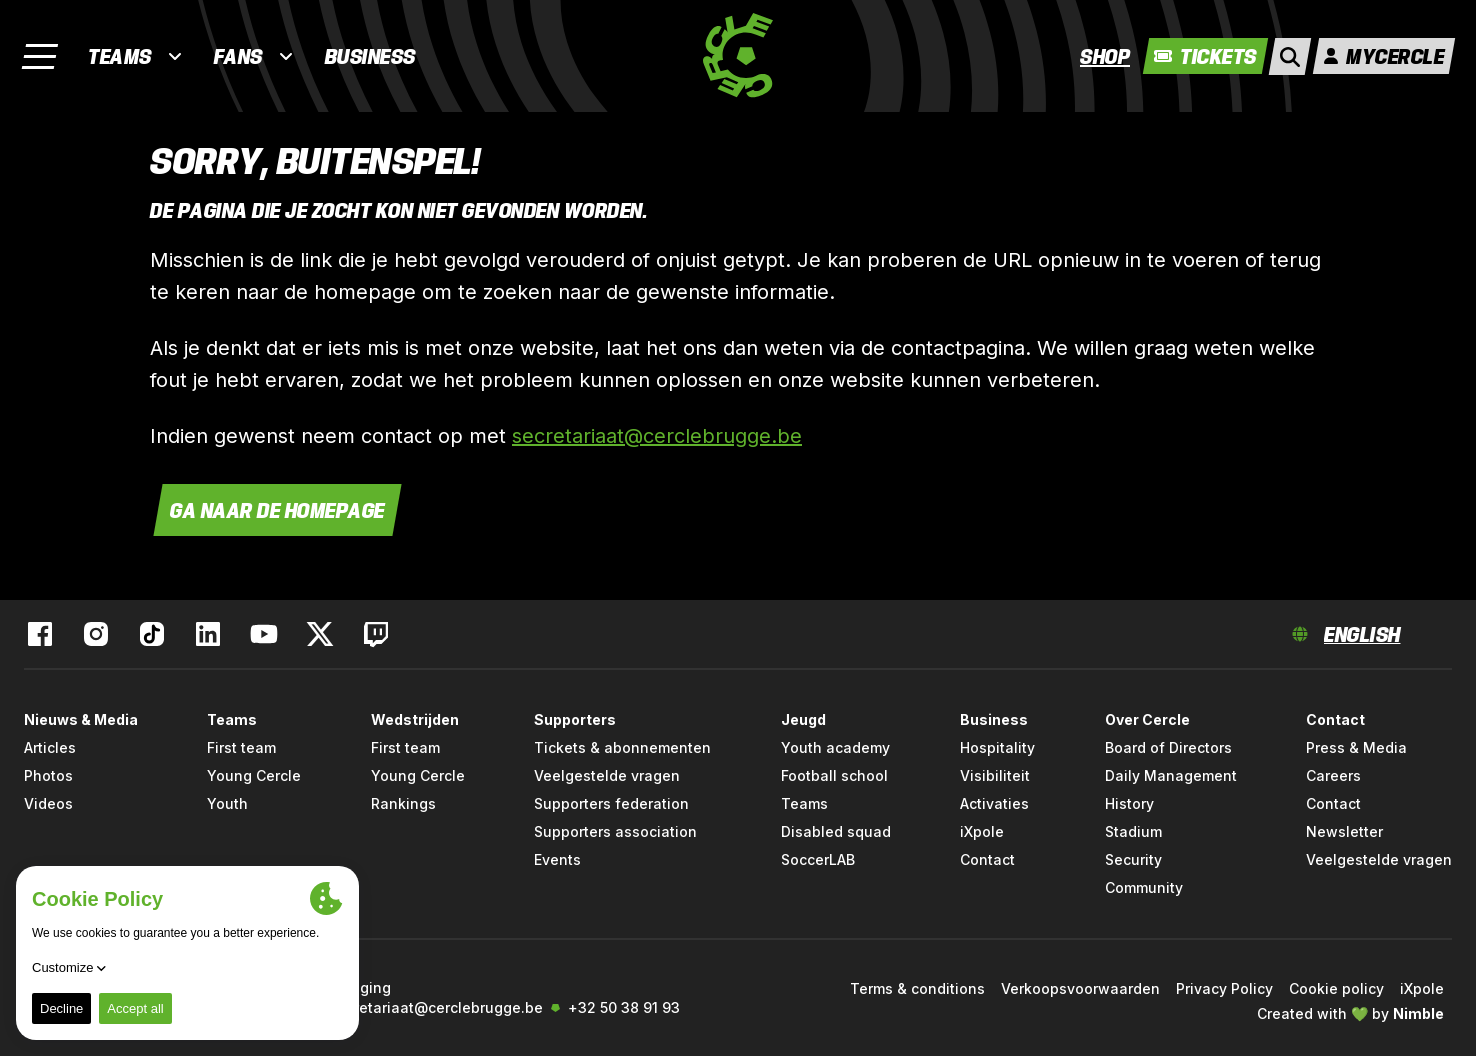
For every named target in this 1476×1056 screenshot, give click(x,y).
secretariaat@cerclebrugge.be (657, 436)
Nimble (1418, 1013)
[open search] (1290, 56)
